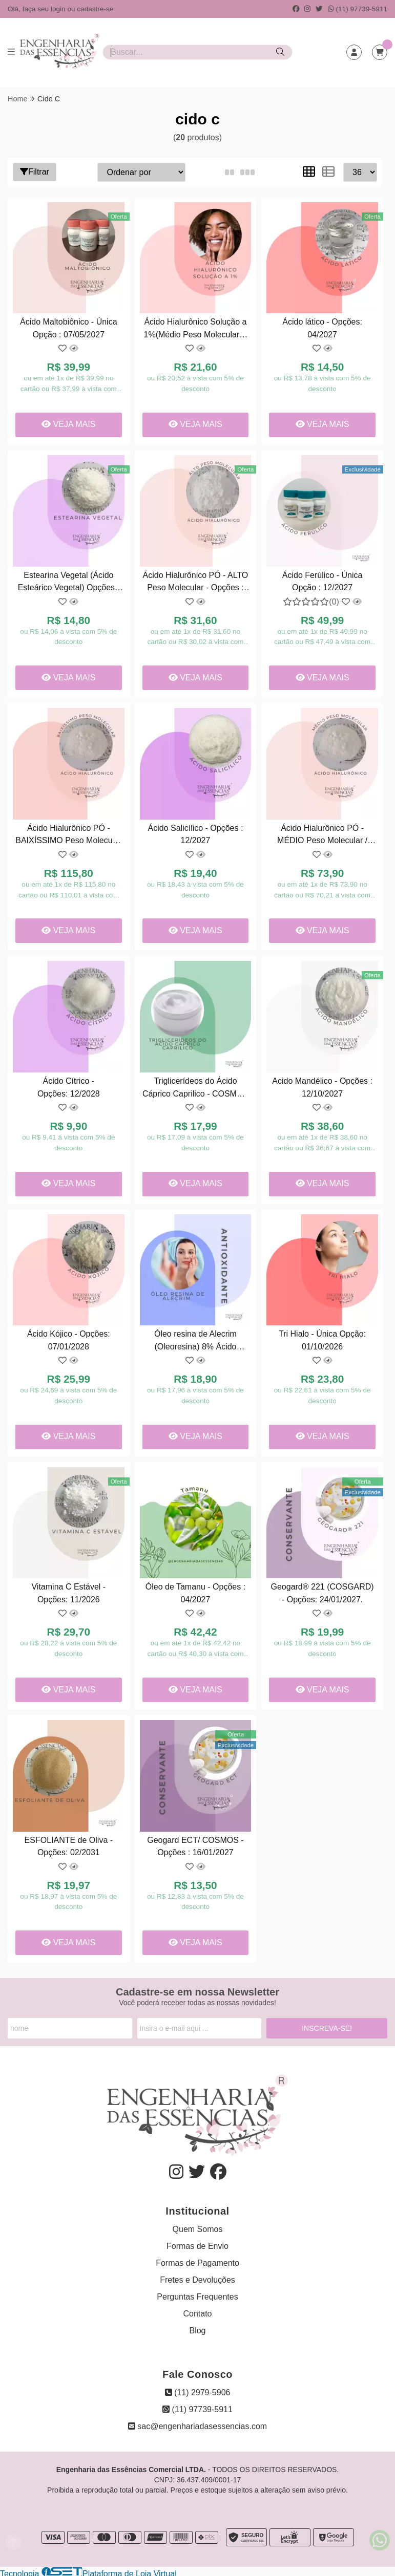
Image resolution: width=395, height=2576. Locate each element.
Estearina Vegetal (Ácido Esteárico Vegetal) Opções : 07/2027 (68, 582)
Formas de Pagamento (197, 2260)
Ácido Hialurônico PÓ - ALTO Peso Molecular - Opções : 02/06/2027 (195, 582)
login (59, 9)
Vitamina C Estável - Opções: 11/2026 (68, 1591)
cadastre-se (95, 9)
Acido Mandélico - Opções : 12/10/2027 (322, 1085)
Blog (197, 2328)
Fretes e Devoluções (197, 2277)
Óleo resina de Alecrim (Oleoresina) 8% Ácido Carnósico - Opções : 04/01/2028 (195, 1340)
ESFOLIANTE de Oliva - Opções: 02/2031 (68, 1843)
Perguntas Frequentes (197, 2294)
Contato (197, 2311)
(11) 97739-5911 (357, 9)
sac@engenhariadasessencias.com (197, 2423)
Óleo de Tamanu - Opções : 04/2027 (195, 1591)
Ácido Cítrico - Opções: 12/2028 (68, 1085)
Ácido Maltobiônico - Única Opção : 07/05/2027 (68, 327)
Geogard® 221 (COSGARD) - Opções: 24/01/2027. (321, 1591)
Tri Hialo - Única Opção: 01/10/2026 (321, 1338)
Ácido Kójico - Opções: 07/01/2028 (68, 1338)
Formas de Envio (197, 2243)
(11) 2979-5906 (198, 2390)
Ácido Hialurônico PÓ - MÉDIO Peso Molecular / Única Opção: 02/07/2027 (321, 835)
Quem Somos (198, 2226)
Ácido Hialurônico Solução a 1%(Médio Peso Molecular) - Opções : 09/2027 (195, 329)
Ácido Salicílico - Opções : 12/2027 (195, 833)
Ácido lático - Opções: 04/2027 (322, 327)
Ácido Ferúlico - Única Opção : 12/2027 (321, 580)
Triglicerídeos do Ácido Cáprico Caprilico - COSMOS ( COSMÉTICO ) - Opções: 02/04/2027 (195, 1087)
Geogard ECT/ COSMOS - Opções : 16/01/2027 (195, 1843)
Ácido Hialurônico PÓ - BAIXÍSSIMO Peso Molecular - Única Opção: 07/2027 (68, 835)
